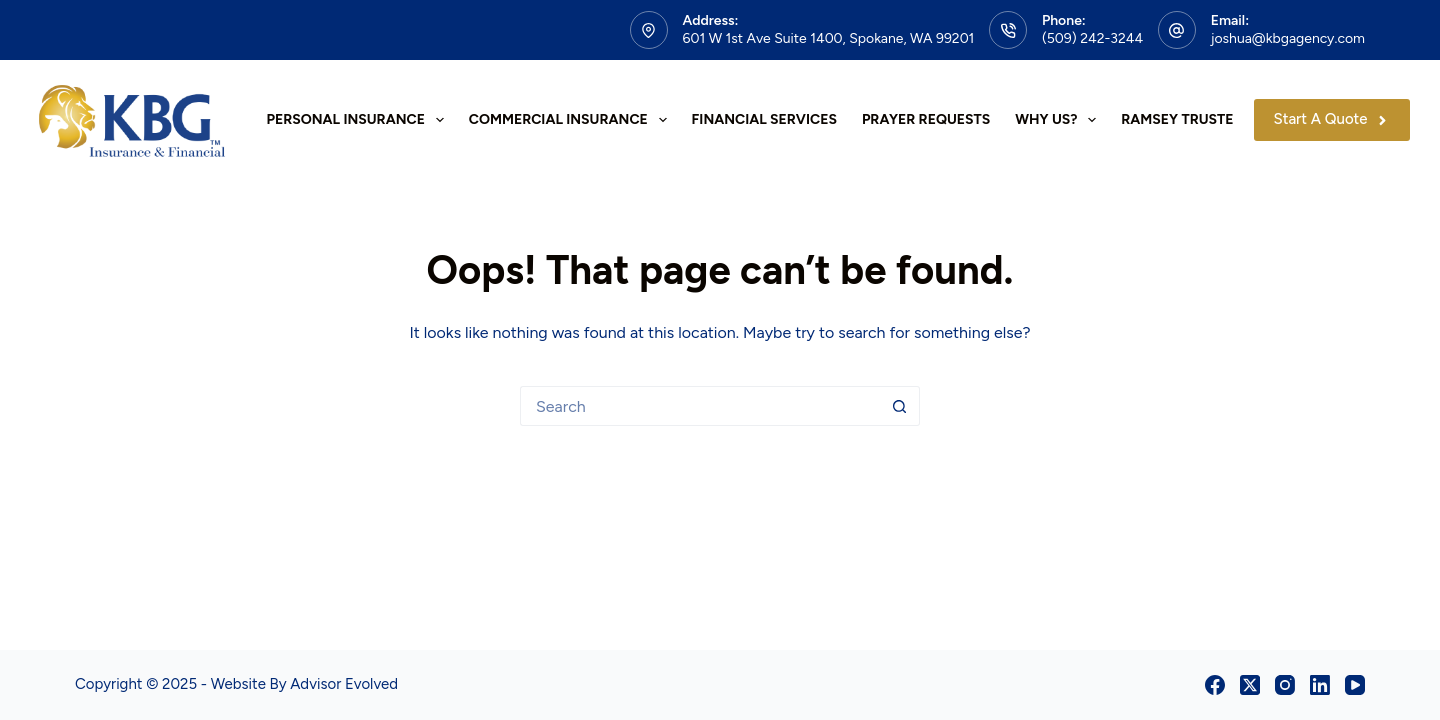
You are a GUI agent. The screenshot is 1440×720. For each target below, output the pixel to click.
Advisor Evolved (344, 684)
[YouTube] (1355, 685)
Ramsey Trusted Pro (1198, 119)
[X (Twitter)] (1250, 685)
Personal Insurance (359, 120)
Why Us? (1059, 120)
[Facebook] (1215, 685)
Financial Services (764, 119)
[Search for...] (700, 406)
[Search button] (900, 406)
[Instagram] (1285, 685)
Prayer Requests (926, 119)
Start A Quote (1332, 119)
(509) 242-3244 (1092, 38)
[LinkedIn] (1320, 685)
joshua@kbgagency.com (1288, 38)
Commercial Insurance (572, 120)
